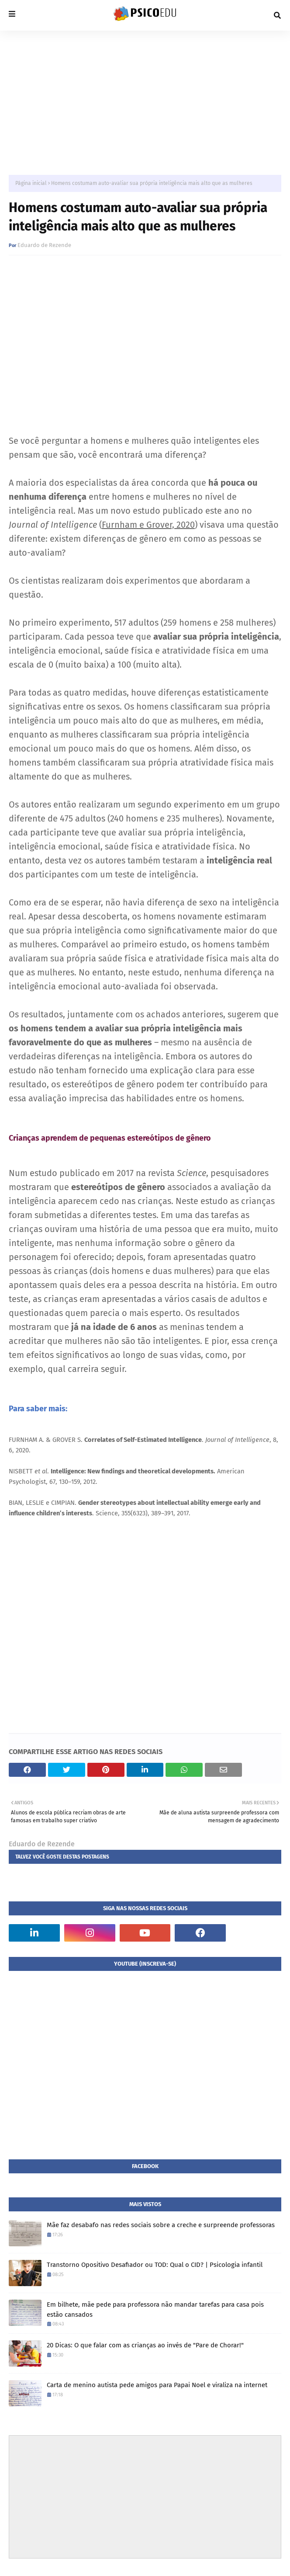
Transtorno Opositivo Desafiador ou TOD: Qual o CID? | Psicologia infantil (154, 2265)
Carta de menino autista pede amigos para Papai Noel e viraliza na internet (157, 2385)
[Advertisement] (145, 96)
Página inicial (31, 183)
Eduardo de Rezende (44, 245)
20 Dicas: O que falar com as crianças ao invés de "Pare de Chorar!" (145, 2345)
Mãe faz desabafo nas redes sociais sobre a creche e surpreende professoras (161, 2225)
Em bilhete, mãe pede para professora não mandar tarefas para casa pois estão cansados (155, 2309)
